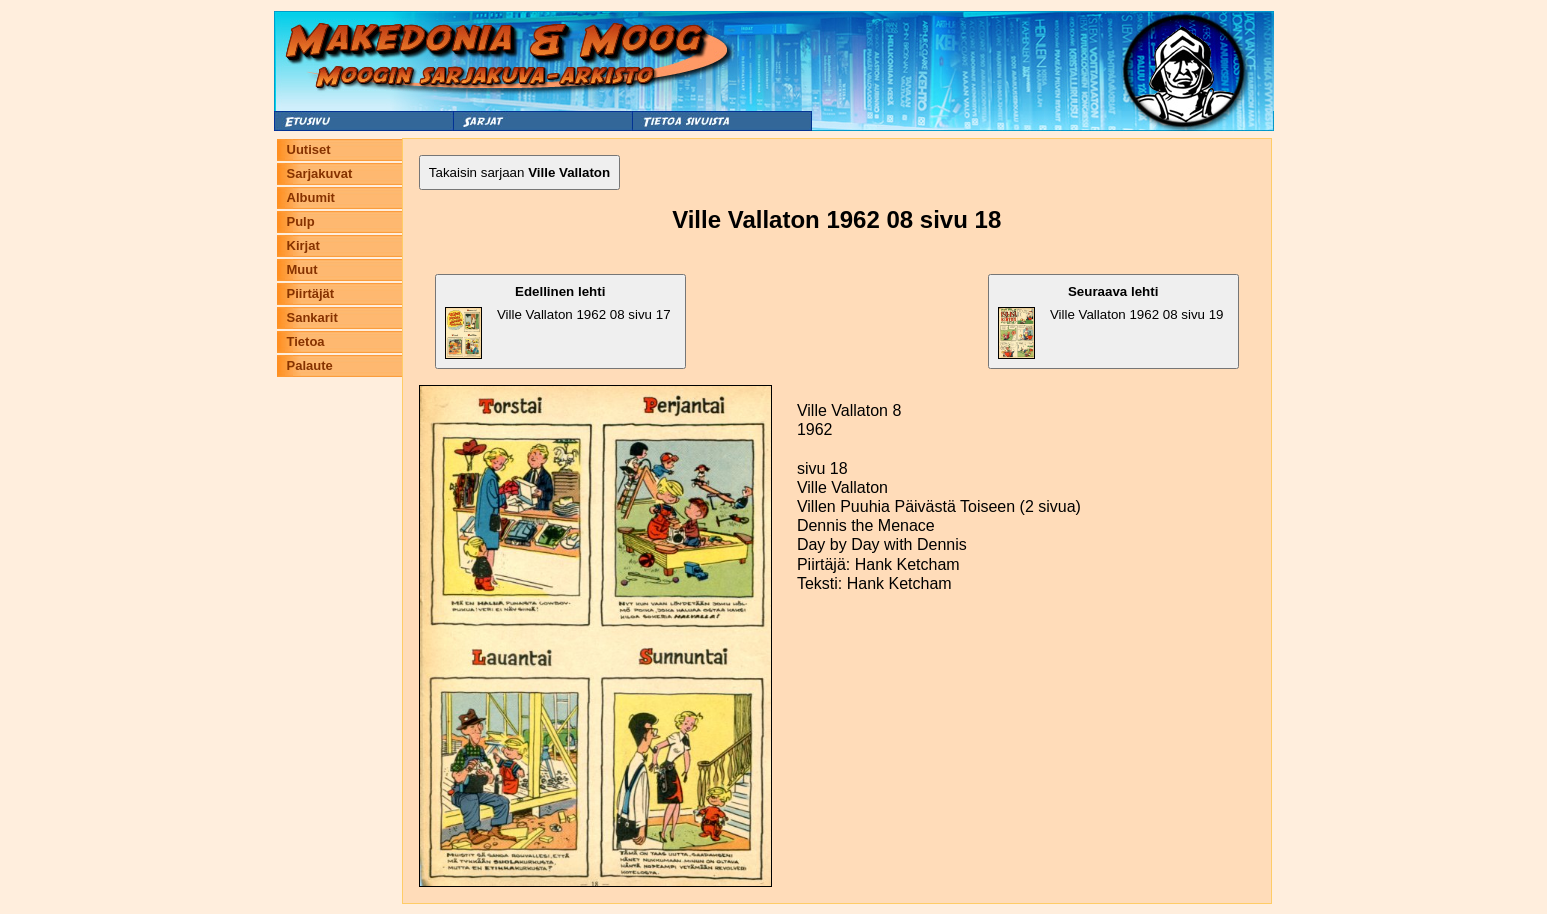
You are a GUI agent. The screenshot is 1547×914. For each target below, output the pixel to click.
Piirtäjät (311, 293)
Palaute (310, 365)
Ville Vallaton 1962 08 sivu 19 (1111, 321)
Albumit (311, 197)
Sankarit (312, 317)
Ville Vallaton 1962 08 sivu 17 (558, 321)
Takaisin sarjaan (519, 172)
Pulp (301, 221)
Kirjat (303, 245)
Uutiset (309, 149)
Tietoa (306, 341)
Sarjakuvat (320, 173)
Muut (302, 269)
